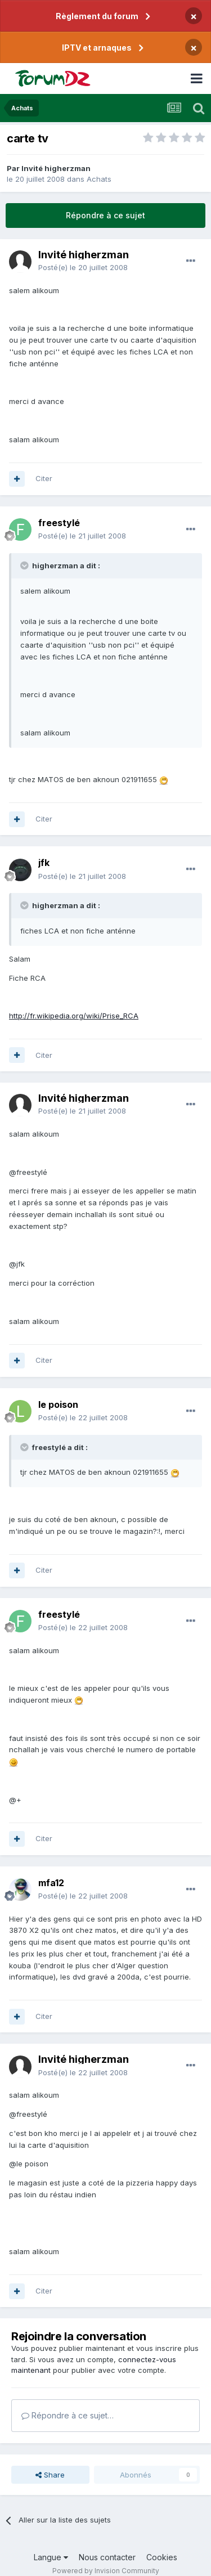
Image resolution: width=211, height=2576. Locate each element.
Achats (99, 178)
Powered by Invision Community (105, 2570)
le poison (58, 1404)
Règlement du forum (97, 16)
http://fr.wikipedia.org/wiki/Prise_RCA (73, 1015)
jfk (44, 862)
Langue (51, 2557)
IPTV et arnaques (97, 47)
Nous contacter (107, 2557)
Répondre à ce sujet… (67, 2415)
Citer (43, 478)
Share (50, 2474)
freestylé (59, 522)
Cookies (161, 2557)
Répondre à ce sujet (105, 215)
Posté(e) (83, 267)
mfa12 (51, 1882)
